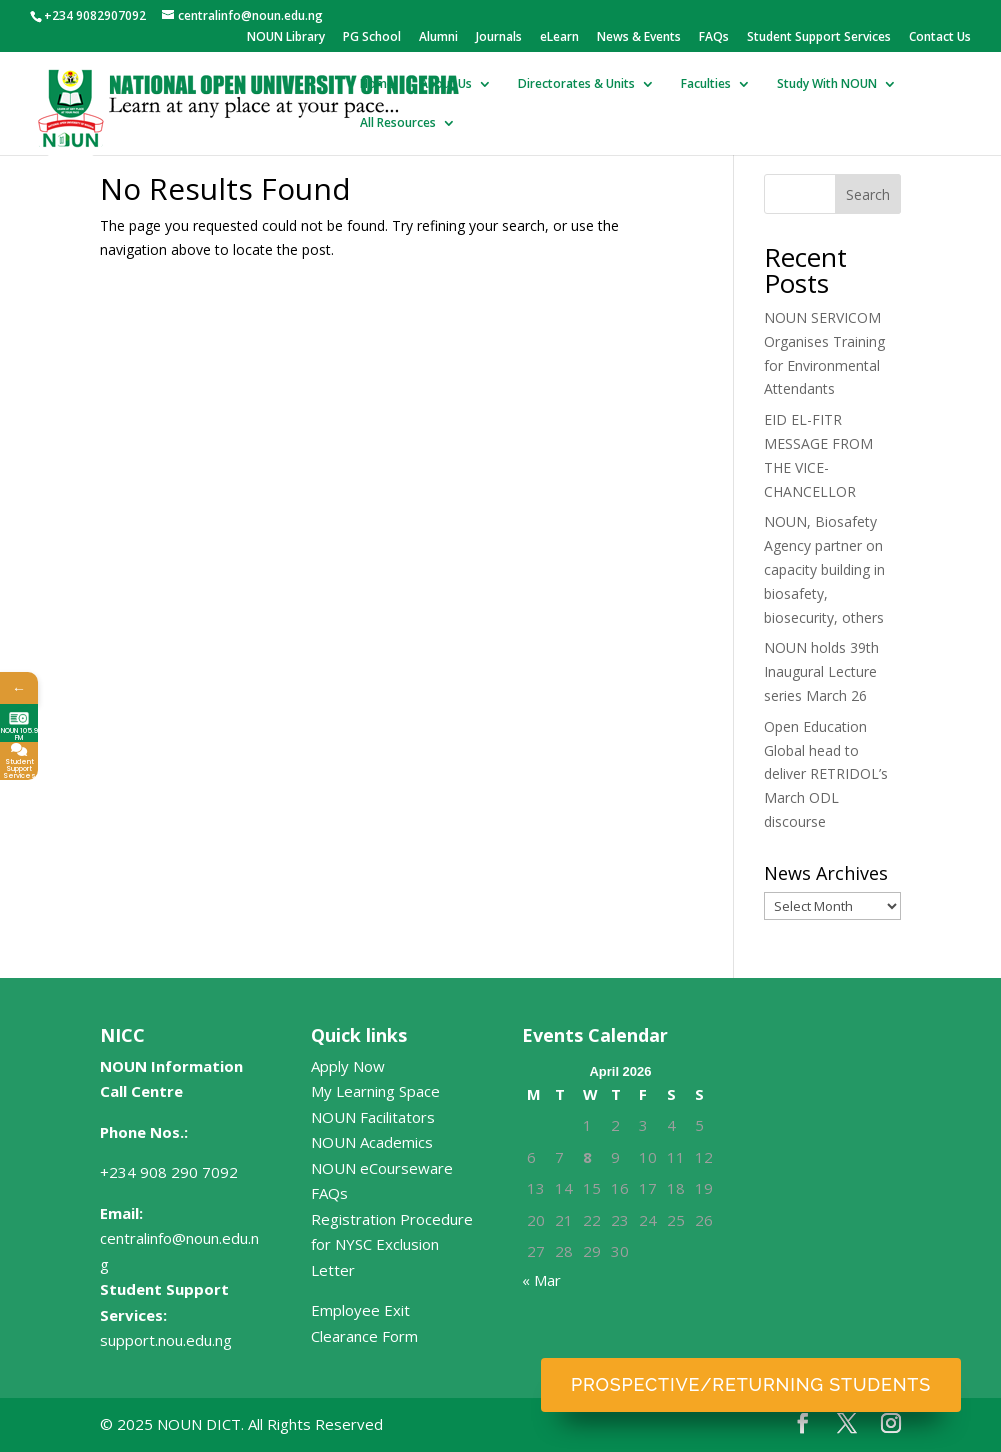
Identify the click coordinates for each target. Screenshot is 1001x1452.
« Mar (541, 1280)
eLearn (559, 38)
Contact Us (940, 38)
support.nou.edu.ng (166, 1340)
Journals (499, 38)
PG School (372, 38)
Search (868, 194)
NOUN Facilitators (373, 1117)
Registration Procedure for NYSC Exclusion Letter (392, 1244)
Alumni (438, 38)
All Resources (398, 123)
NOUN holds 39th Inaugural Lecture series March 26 (821, 671)
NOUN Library (286, 38)
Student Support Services (819, 38)
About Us (446, 84)
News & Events (639, 38)
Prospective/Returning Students (751, 1384)
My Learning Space (375, 1091)
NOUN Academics (372, 1142)
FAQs (714, 38)
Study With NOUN (827, 84)
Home (377, 84)
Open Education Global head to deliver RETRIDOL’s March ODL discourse (826, 774)
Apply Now (348, 1066)
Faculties (706, 84)
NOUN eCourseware (382, 1168)
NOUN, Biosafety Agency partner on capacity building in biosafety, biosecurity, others (824, 569)
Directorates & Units (576, 84)
